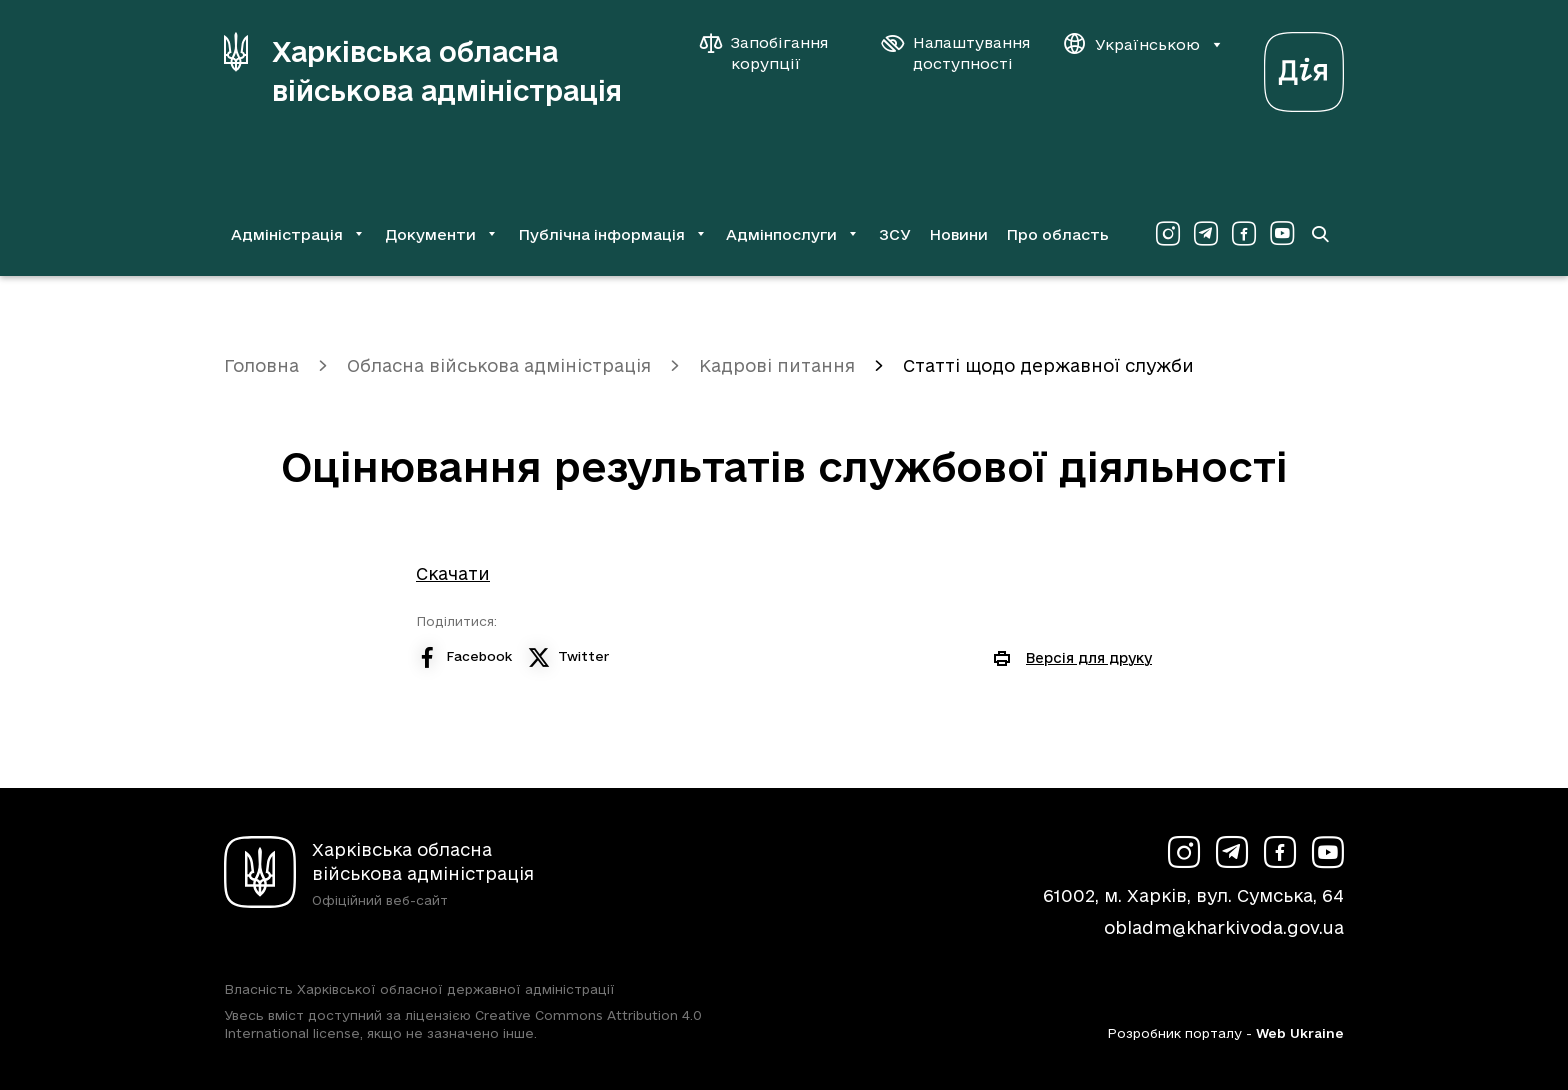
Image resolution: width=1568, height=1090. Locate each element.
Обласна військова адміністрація (499, 365)
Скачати (453, 573)
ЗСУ (895, 234)
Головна (261, 365)
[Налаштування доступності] (956, 53)
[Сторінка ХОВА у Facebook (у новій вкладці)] (1244, 234)
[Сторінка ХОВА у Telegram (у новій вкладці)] (1206, 234)
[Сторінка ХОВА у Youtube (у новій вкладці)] (1282, 234)
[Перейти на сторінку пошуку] (1320, 234)
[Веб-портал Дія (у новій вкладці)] (1304, 66)
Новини (958, 234)
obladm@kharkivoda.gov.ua (1224, 927)
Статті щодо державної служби (1048, 365)
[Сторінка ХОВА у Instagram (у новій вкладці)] (1168, 234)
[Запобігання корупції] (774, 53)
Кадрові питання (777, 365)
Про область (1057, 234)
